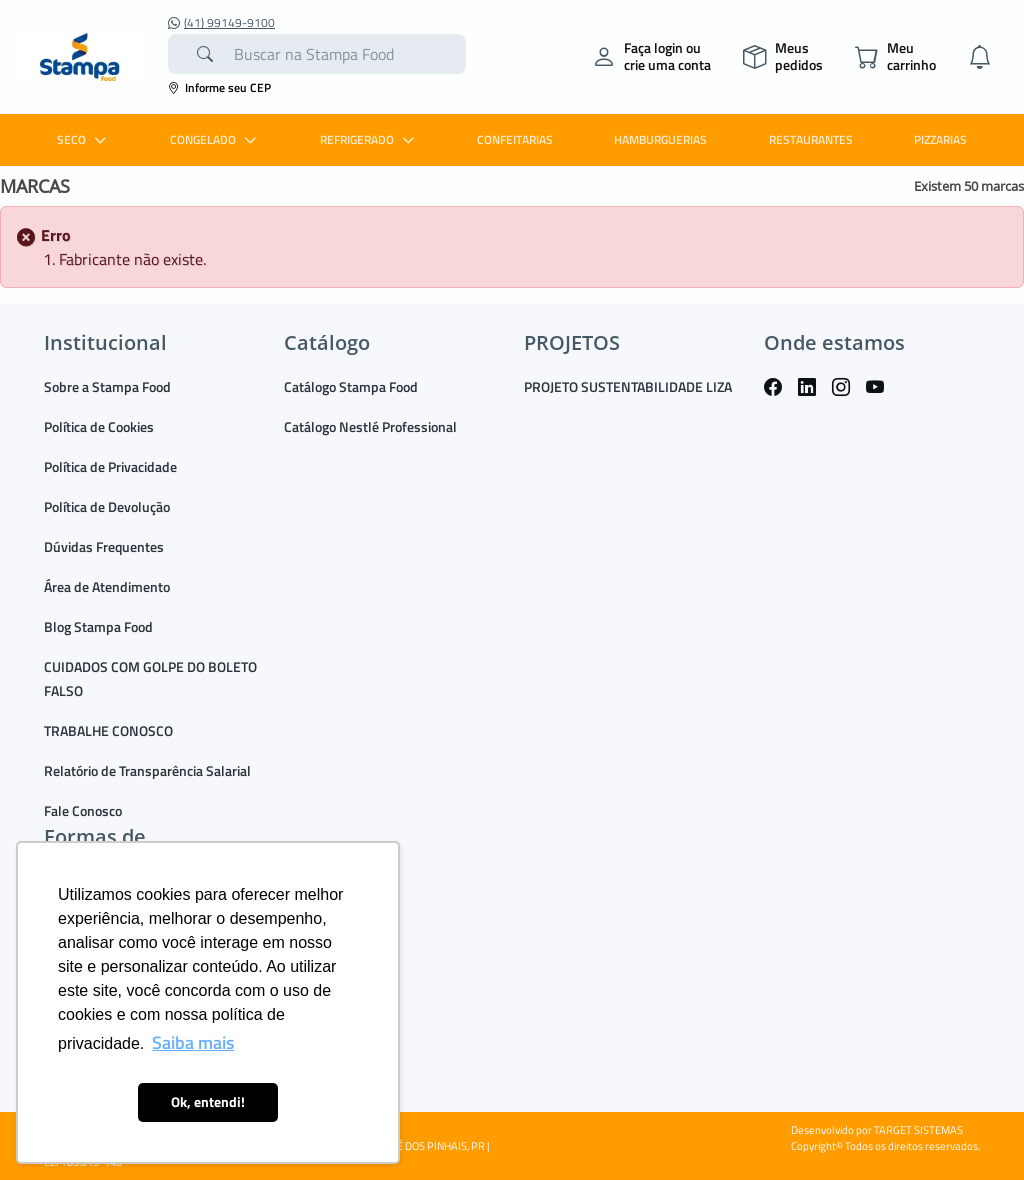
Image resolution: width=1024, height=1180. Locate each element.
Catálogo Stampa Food (351, 386)
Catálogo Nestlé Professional (370, 426)
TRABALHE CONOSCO (108, 730)
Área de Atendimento (107, 586)
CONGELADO (215, 139)
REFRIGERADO (369, 139)
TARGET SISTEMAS (918, 1130)
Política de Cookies (99, 426)
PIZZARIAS (940, 139)
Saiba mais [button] (193, 1042)
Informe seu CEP (219, 87)
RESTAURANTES (811, 139)
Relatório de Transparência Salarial (147, 770)
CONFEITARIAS (515, 139)
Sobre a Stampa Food (107, 386)
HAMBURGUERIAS (660, 139)
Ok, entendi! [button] (208, 1102)
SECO (84, 139)
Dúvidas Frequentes (104, 546)
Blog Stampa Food (98, 626)
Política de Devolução (107, 506)
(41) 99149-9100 (221, 23)
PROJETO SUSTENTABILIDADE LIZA (628, 386)
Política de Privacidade (110, 466)
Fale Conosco (83, 810)
